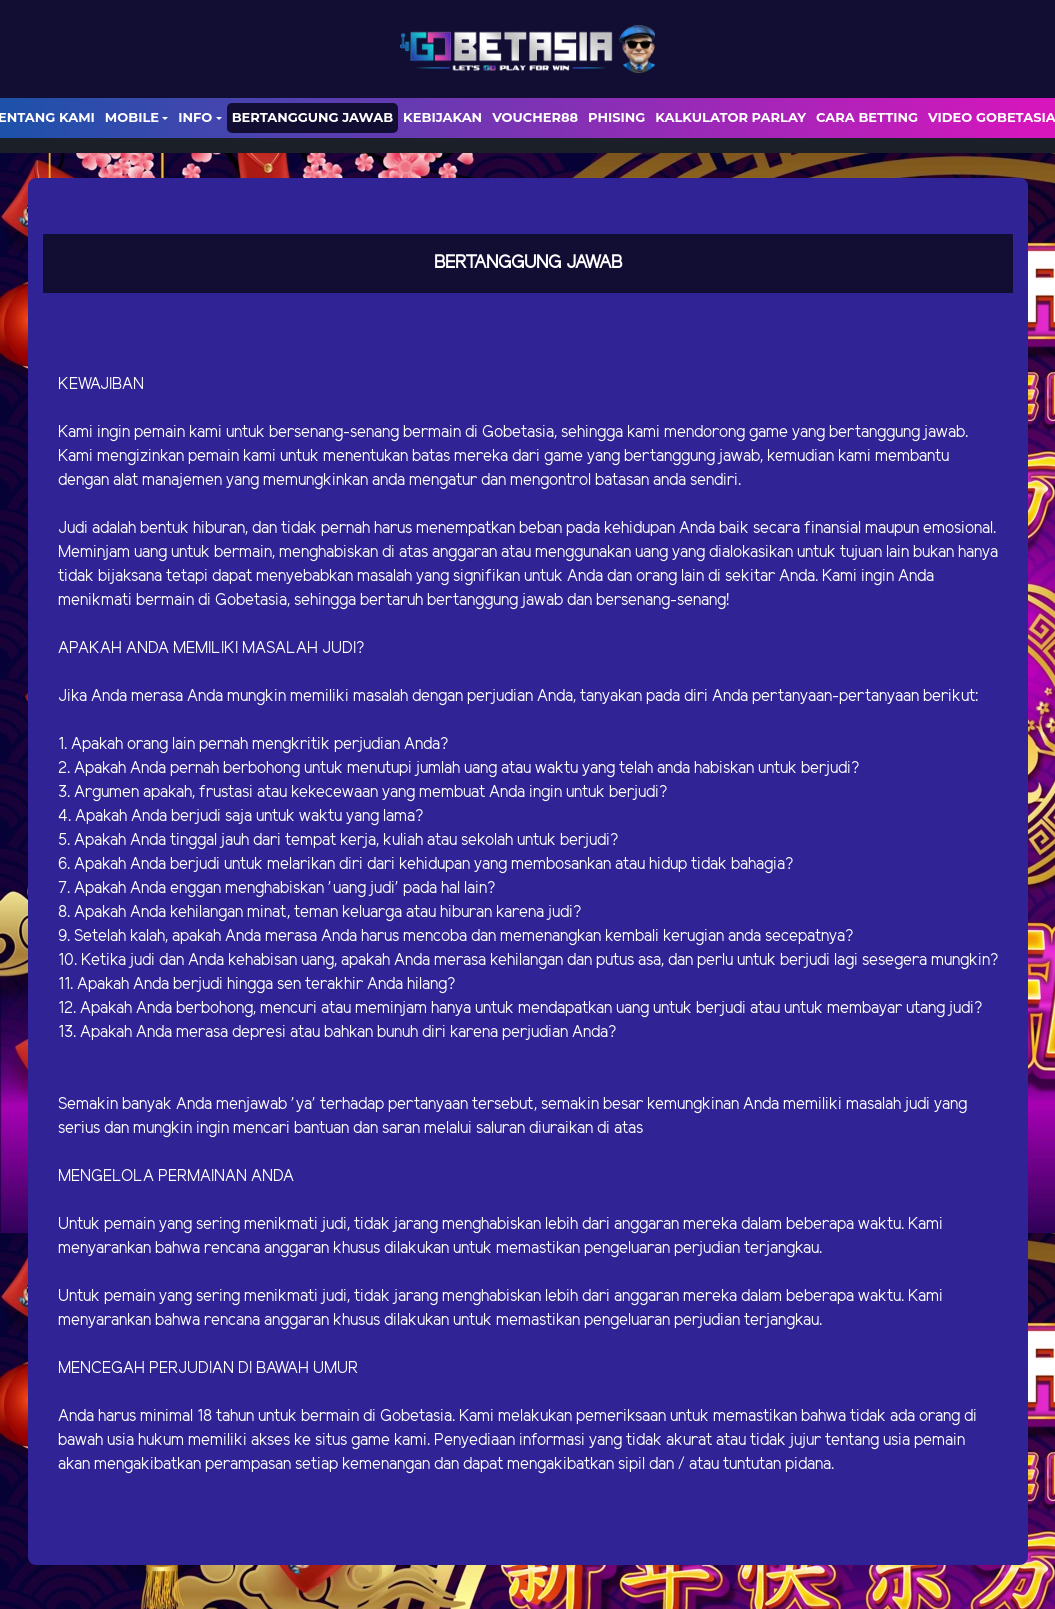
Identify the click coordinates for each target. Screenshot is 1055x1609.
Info (195, 117)
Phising (616, 117)
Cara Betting (867, 117)
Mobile (132, 117)
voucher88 (535, 117)
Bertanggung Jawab (312, 117)
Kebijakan (442, 117)
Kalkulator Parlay (730, 117)
